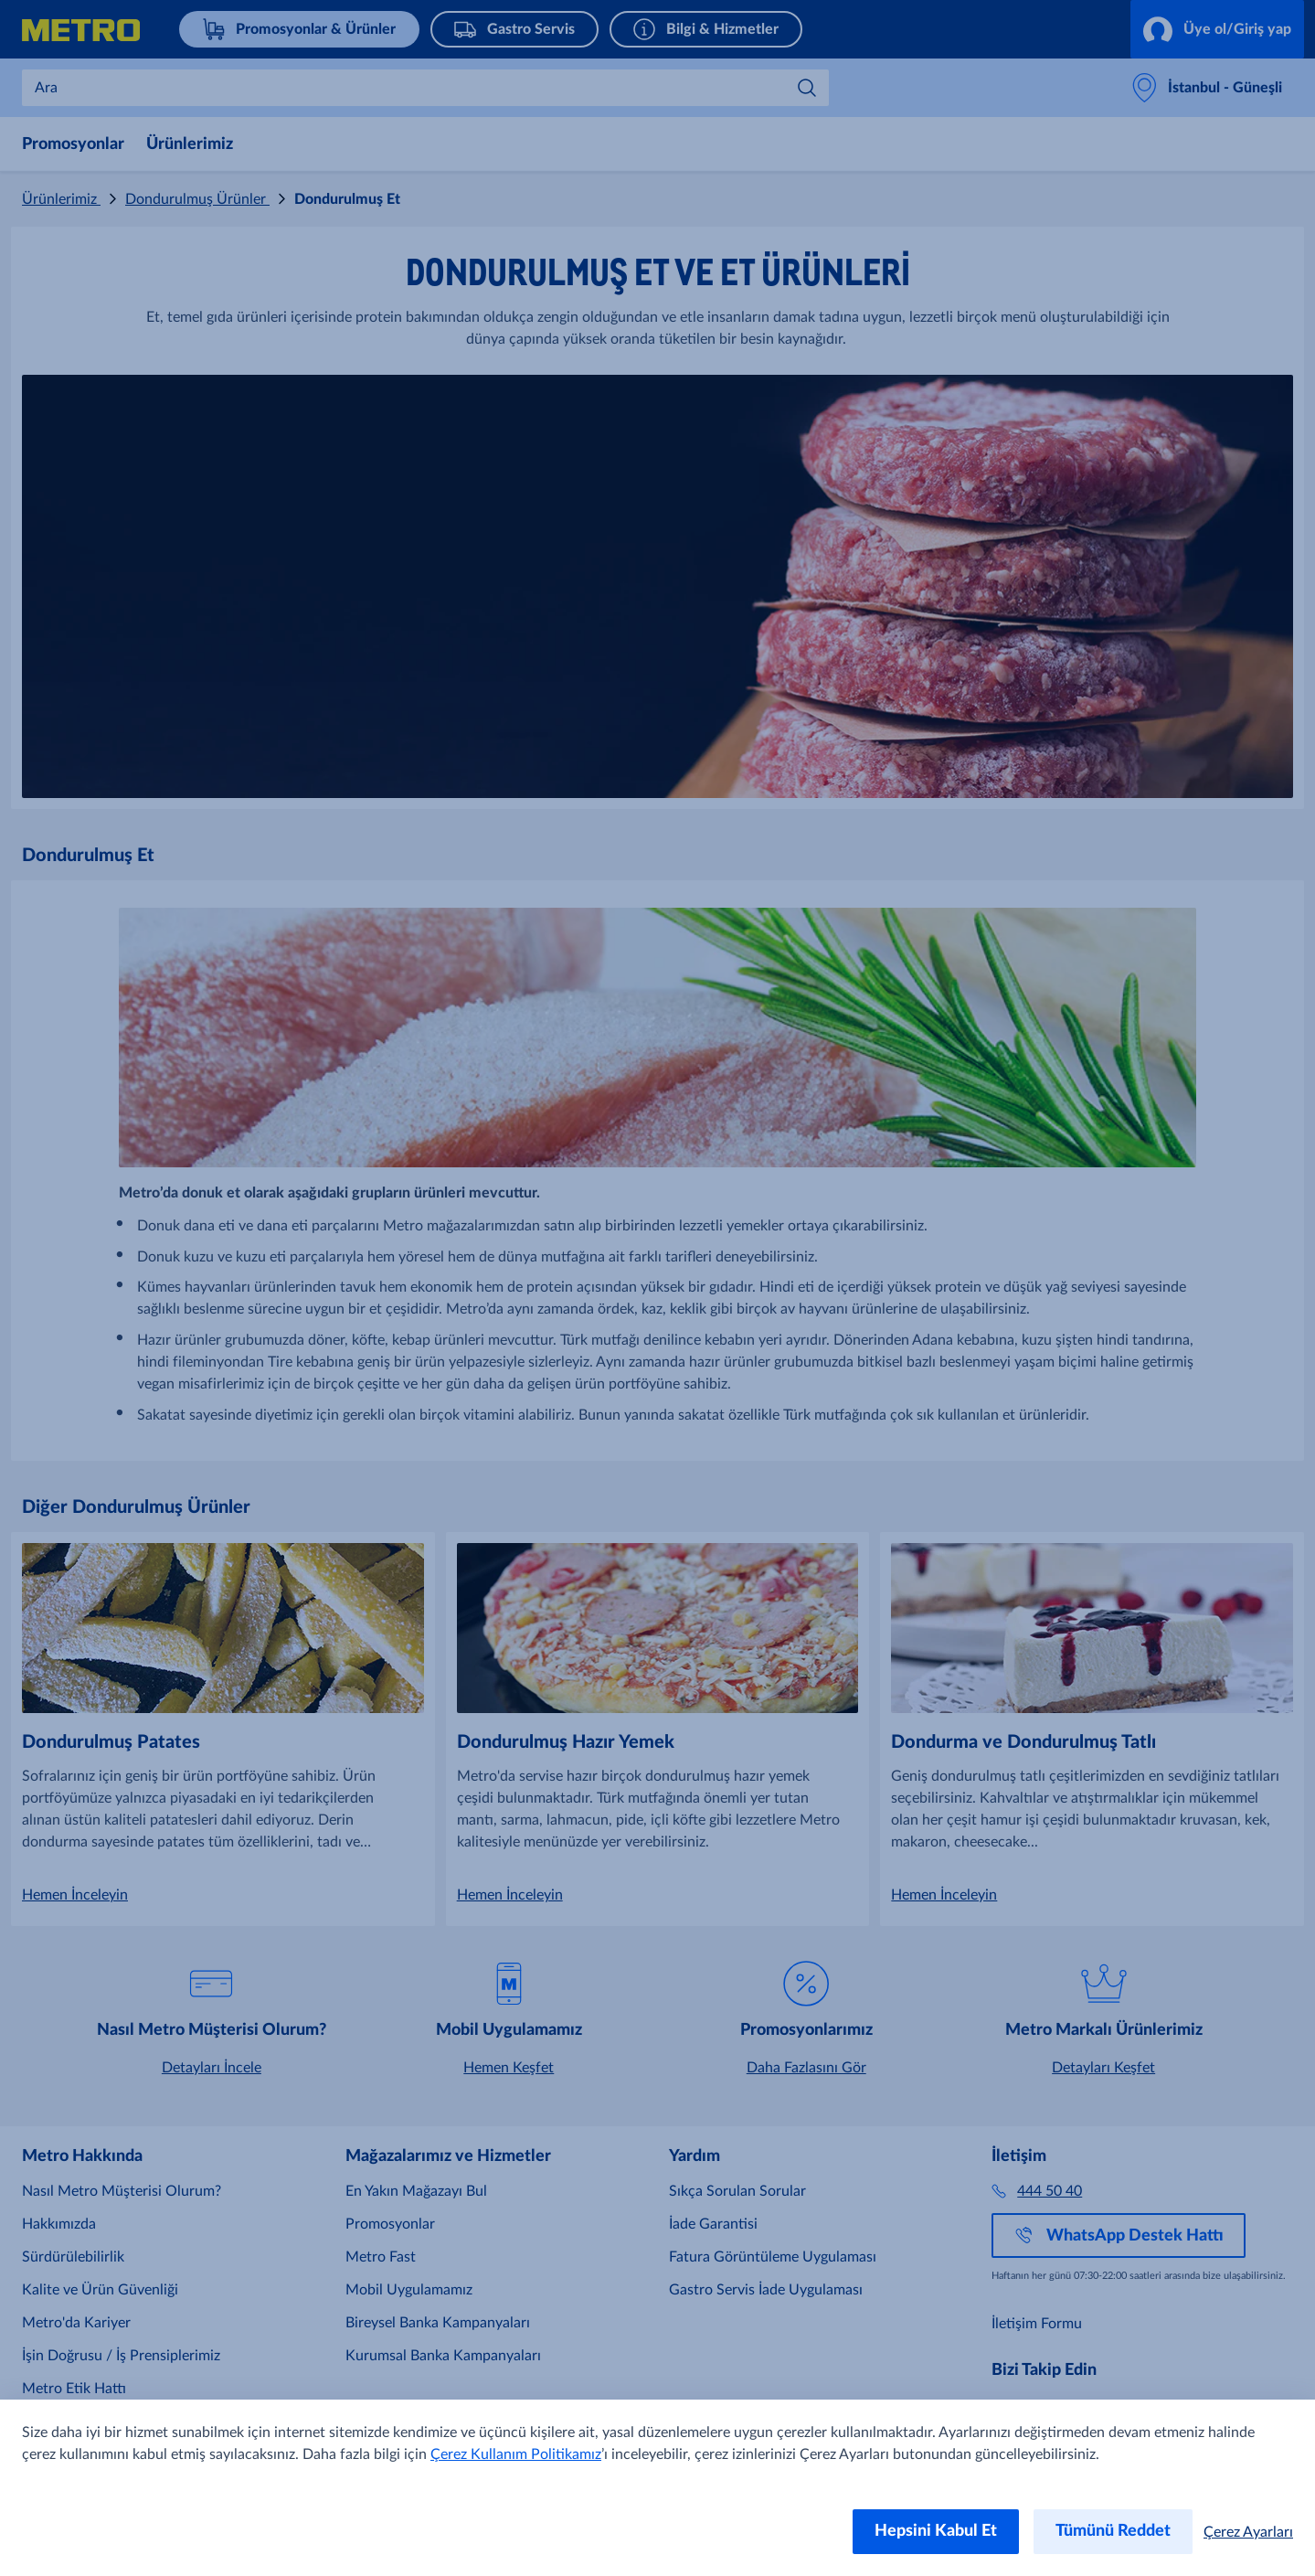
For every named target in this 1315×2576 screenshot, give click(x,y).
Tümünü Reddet (1113, 2531)
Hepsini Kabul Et (936, 2531)
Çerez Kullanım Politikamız (515, 2454)
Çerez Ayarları (1248, 2532)
